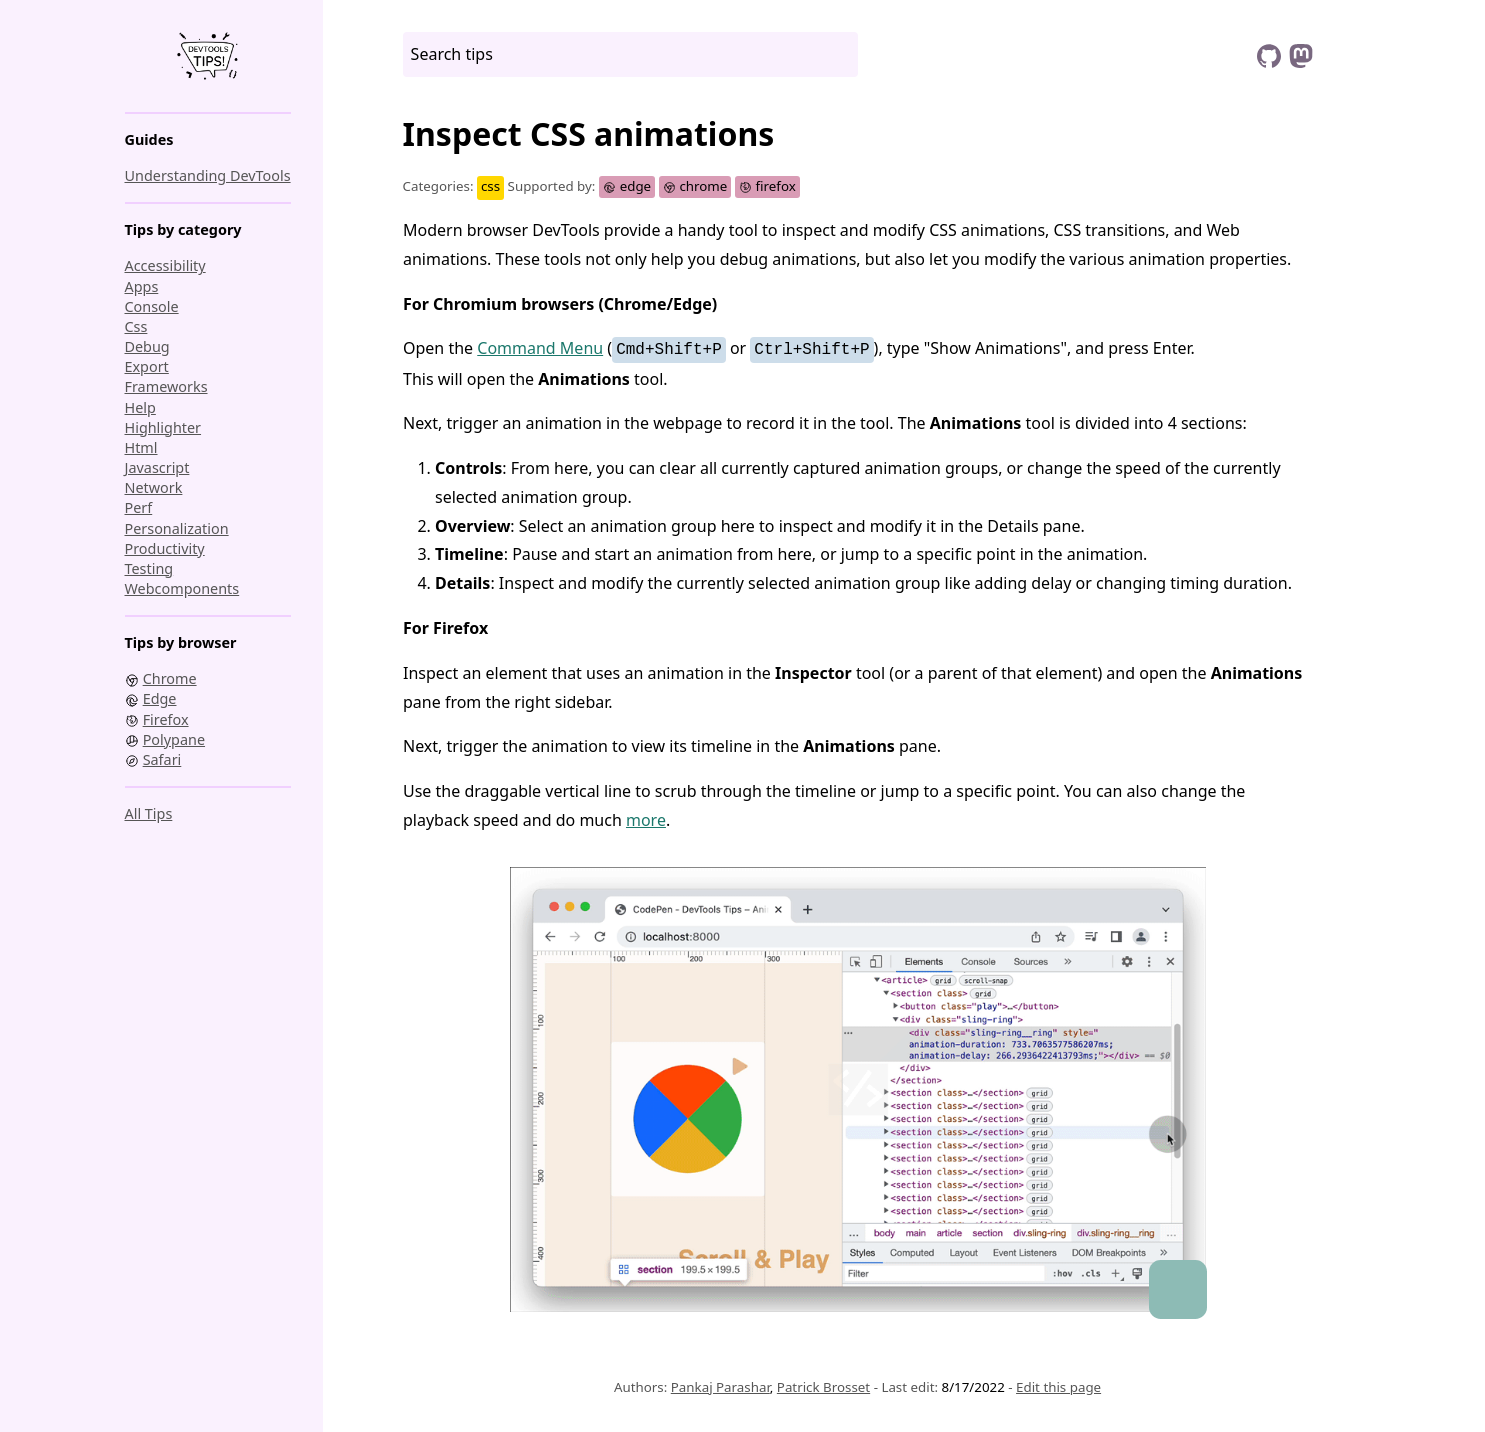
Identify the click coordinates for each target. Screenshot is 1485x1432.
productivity (165, 548)
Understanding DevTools (208, 175)
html (141, 447)
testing (149, 568)
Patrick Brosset (823, 1387)
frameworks (166, 386)
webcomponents (182, 588)
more (646, 820)
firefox (767, 186)
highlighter (163, 427)
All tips (149, 813)
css (136, 326)
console (152, 306)
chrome (695, 186)
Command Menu (540, 348)
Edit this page (1058, 1387)
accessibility (165, 265)
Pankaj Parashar (720, 1387)
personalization (177, 528)
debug (147, 346)
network (154, 487)
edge (627, 186)
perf (139, 507)
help (140, 407)
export (147, 366)
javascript (157, 467)
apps (142, 286)
